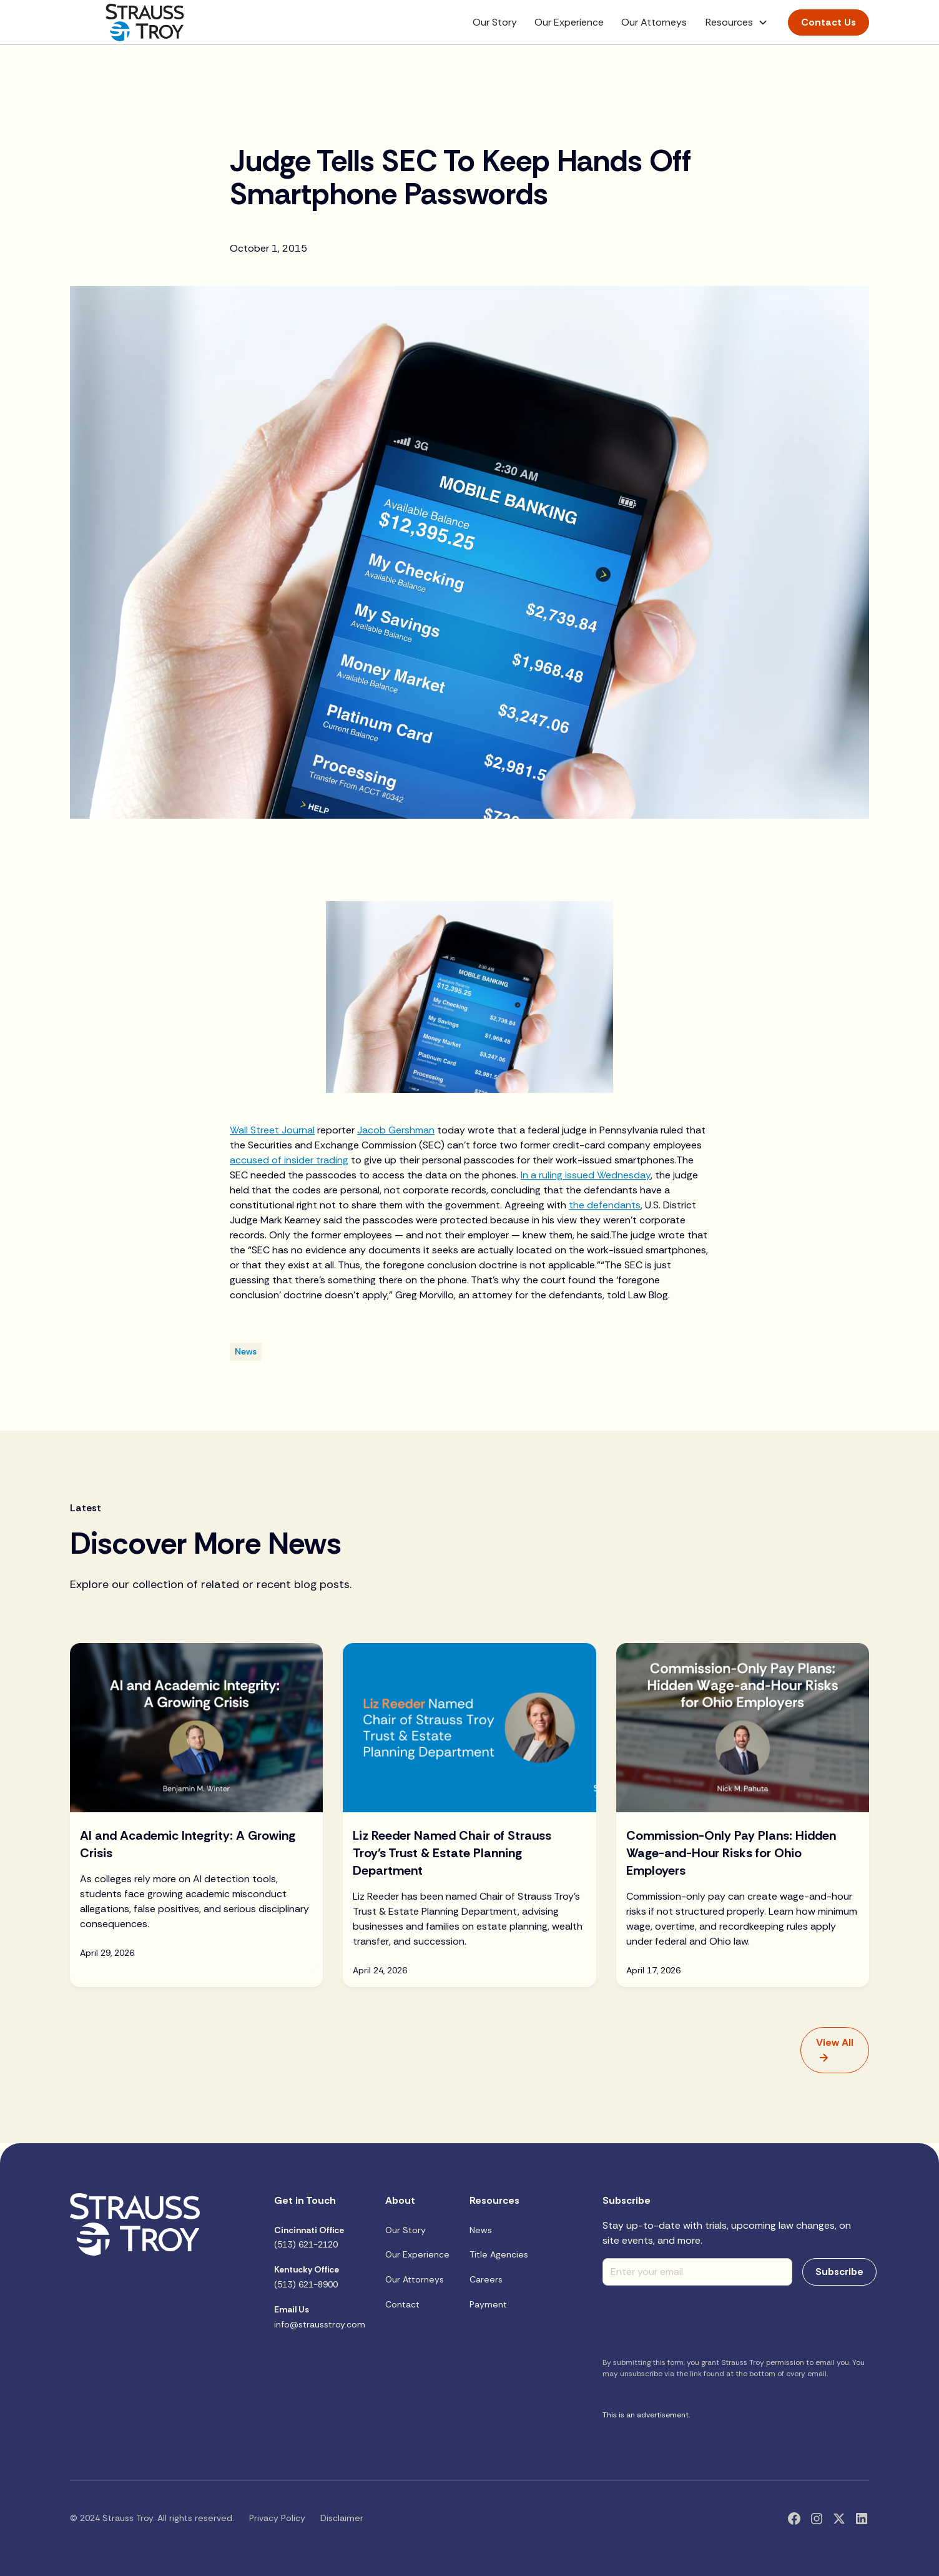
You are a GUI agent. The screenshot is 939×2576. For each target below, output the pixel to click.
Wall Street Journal (272, 1130)
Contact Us (828, 22)
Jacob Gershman (396, 1130)
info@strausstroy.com (319, 2317)
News (481, 2230)
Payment (488, 2304)
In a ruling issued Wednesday (586, 1175)
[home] (145, 22)
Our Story (495, 22)
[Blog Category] (246, 1352)
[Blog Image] (196, 1727)
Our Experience (569, 22)
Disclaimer (341, 2518)
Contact (402, 2304)
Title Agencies (499, 2254)
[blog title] (196, 1879)
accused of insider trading (289, 1160)
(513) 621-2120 (309, 2237)
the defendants (605, 1205)
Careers (486, 2279)
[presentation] (697, 2320)
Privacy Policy (277, 2518)
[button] (737, 22)
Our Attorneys (654, 22)
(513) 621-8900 (306, 2277)
